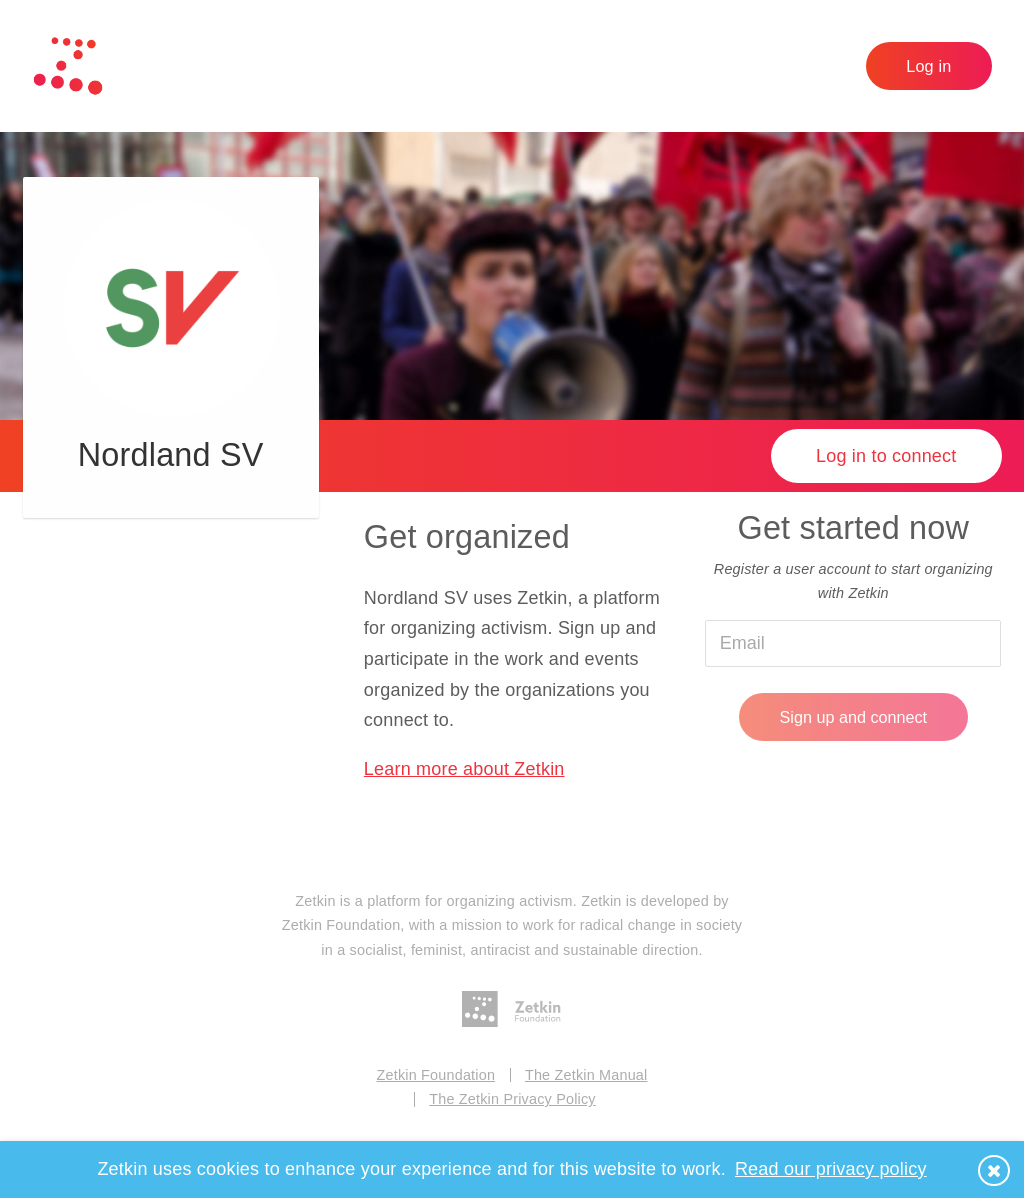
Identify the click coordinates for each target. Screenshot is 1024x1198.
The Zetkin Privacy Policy (512, 1099)
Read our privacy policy (831, 1169)
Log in (928, 66)
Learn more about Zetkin (464, 769)
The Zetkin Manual (586, 1075)
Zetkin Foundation (436, 1075)
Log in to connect (886, 456)
